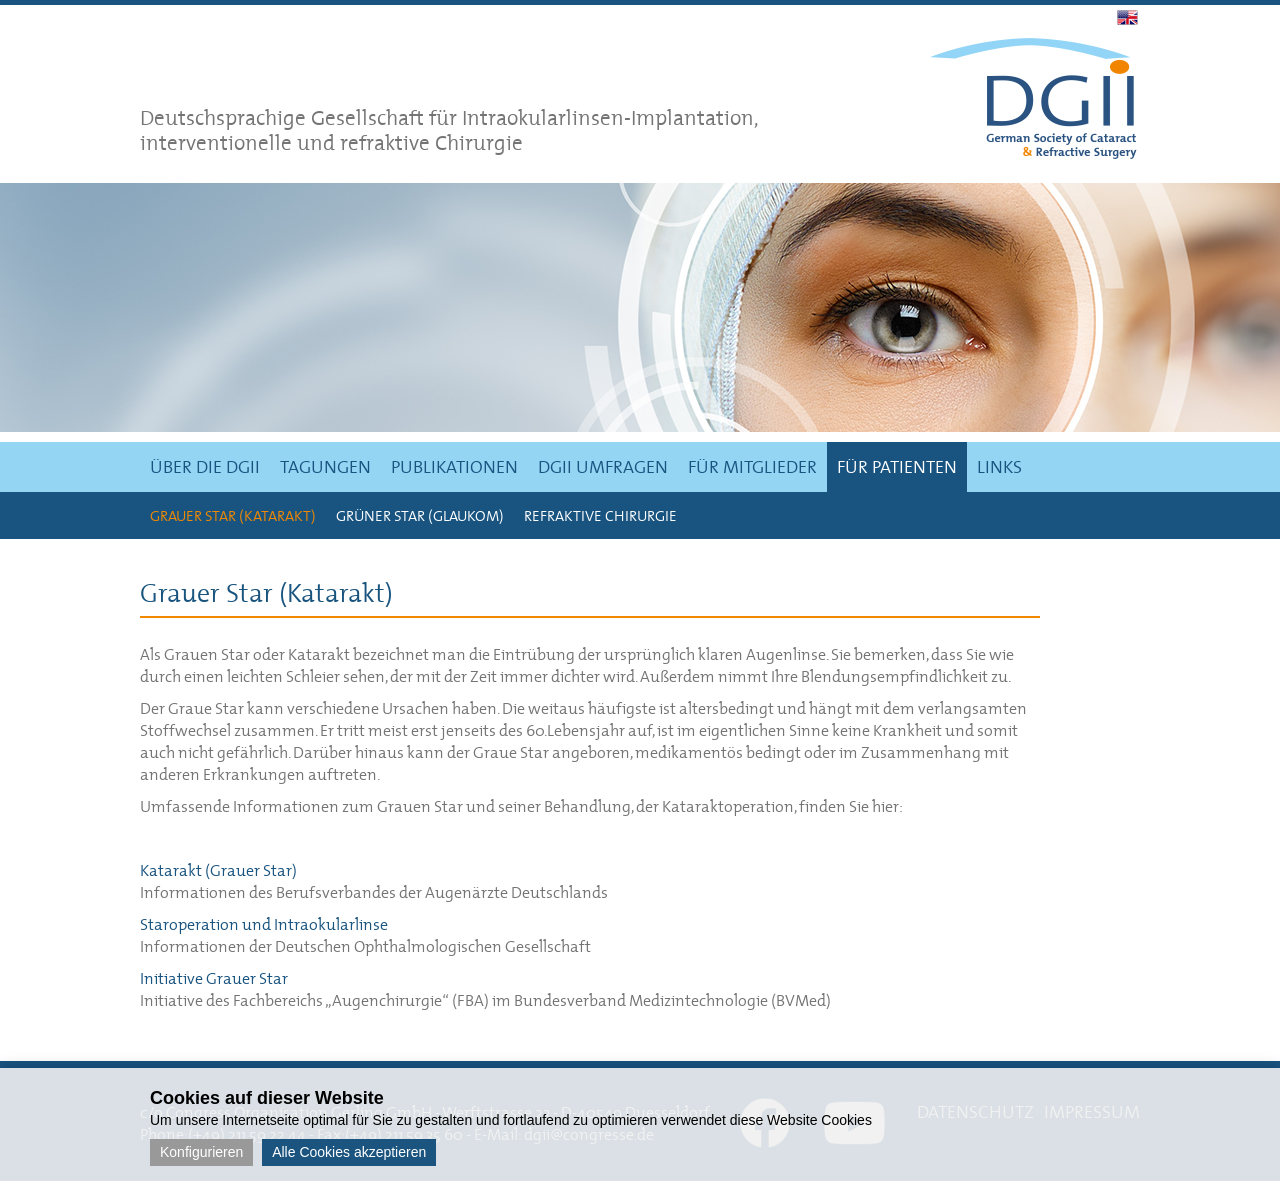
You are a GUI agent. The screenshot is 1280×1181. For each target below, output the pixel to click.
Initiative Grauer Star (214, 978)
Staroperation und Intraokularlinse (264, 924)
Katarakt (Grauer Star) (218, 870)
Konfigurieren (201, 1152)
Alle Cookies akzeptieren (349, 1152)
